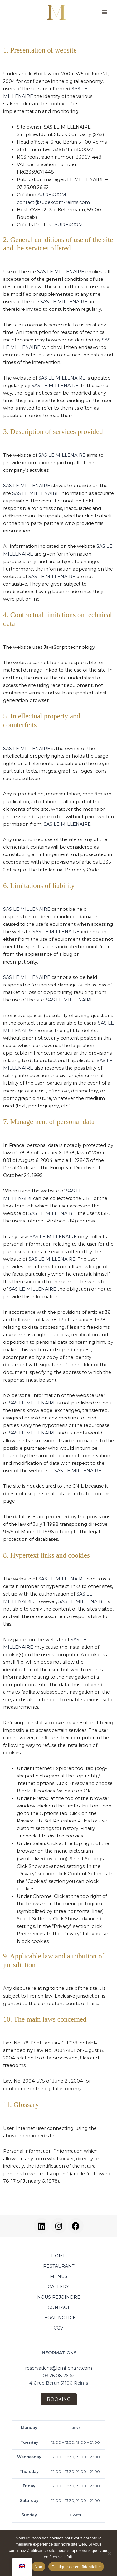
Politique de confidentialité (76, 2566)
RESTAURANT (58, 2266)
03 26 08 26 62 (59, 2375)
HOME (58, 2256)
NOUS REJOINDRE (58, 2297)
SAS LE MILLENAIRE (60, 272)
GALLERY (58, 2287)
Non (38, 2566)
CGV (58, 2328)
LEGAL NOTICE (58, 2318)
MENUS (58, 2276)
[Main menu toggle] (104, 12)
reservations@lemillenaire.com (58, 2368)
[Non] (109, 2553)
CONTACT (59, 2307)
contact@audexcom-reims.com (53, 202)
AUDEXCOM (51, 195)
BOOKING (59, 2399)
